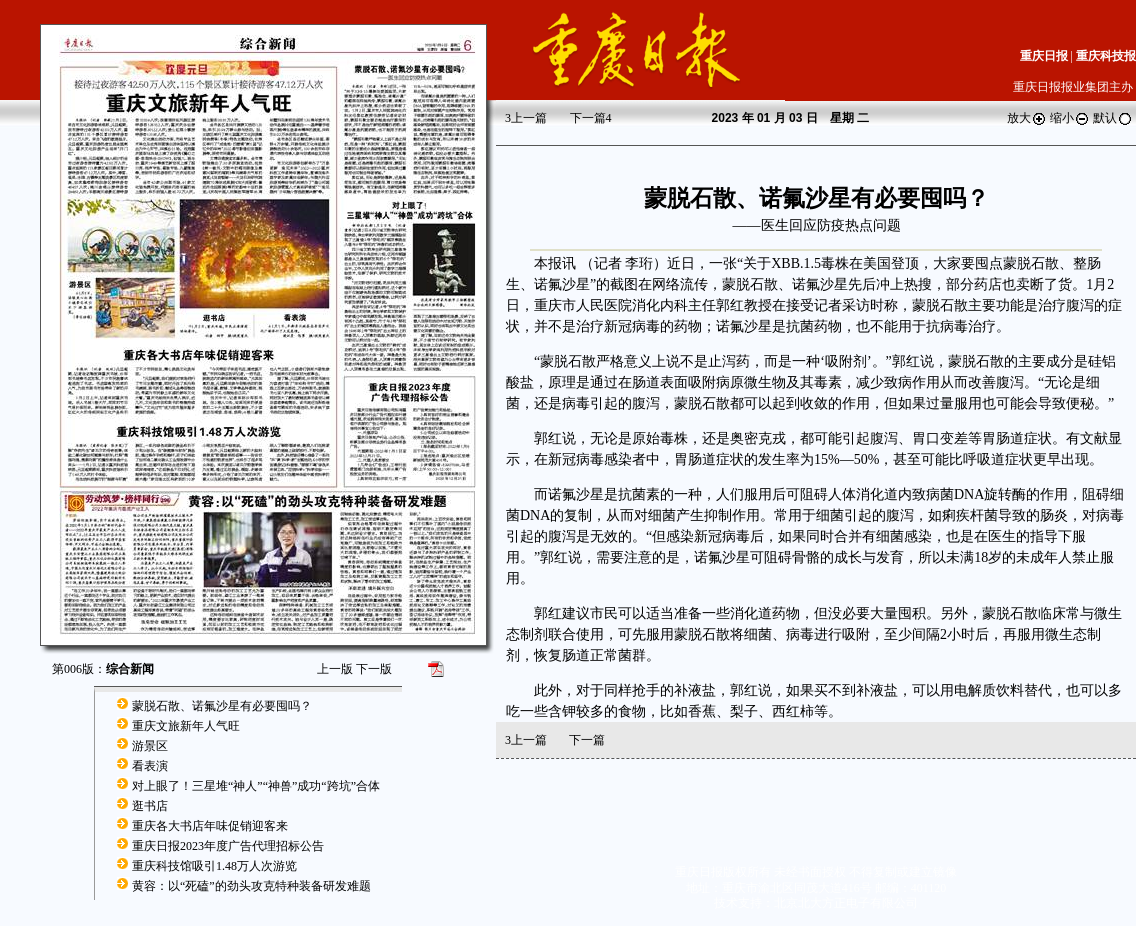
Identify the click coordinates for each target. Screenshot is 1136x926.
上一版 (335, 669)
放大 (1027, 118)
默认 (1113, 118)
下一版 (374, 669)
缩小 (1070, 118)
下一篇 (591, 118)
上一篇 (526, 118)
